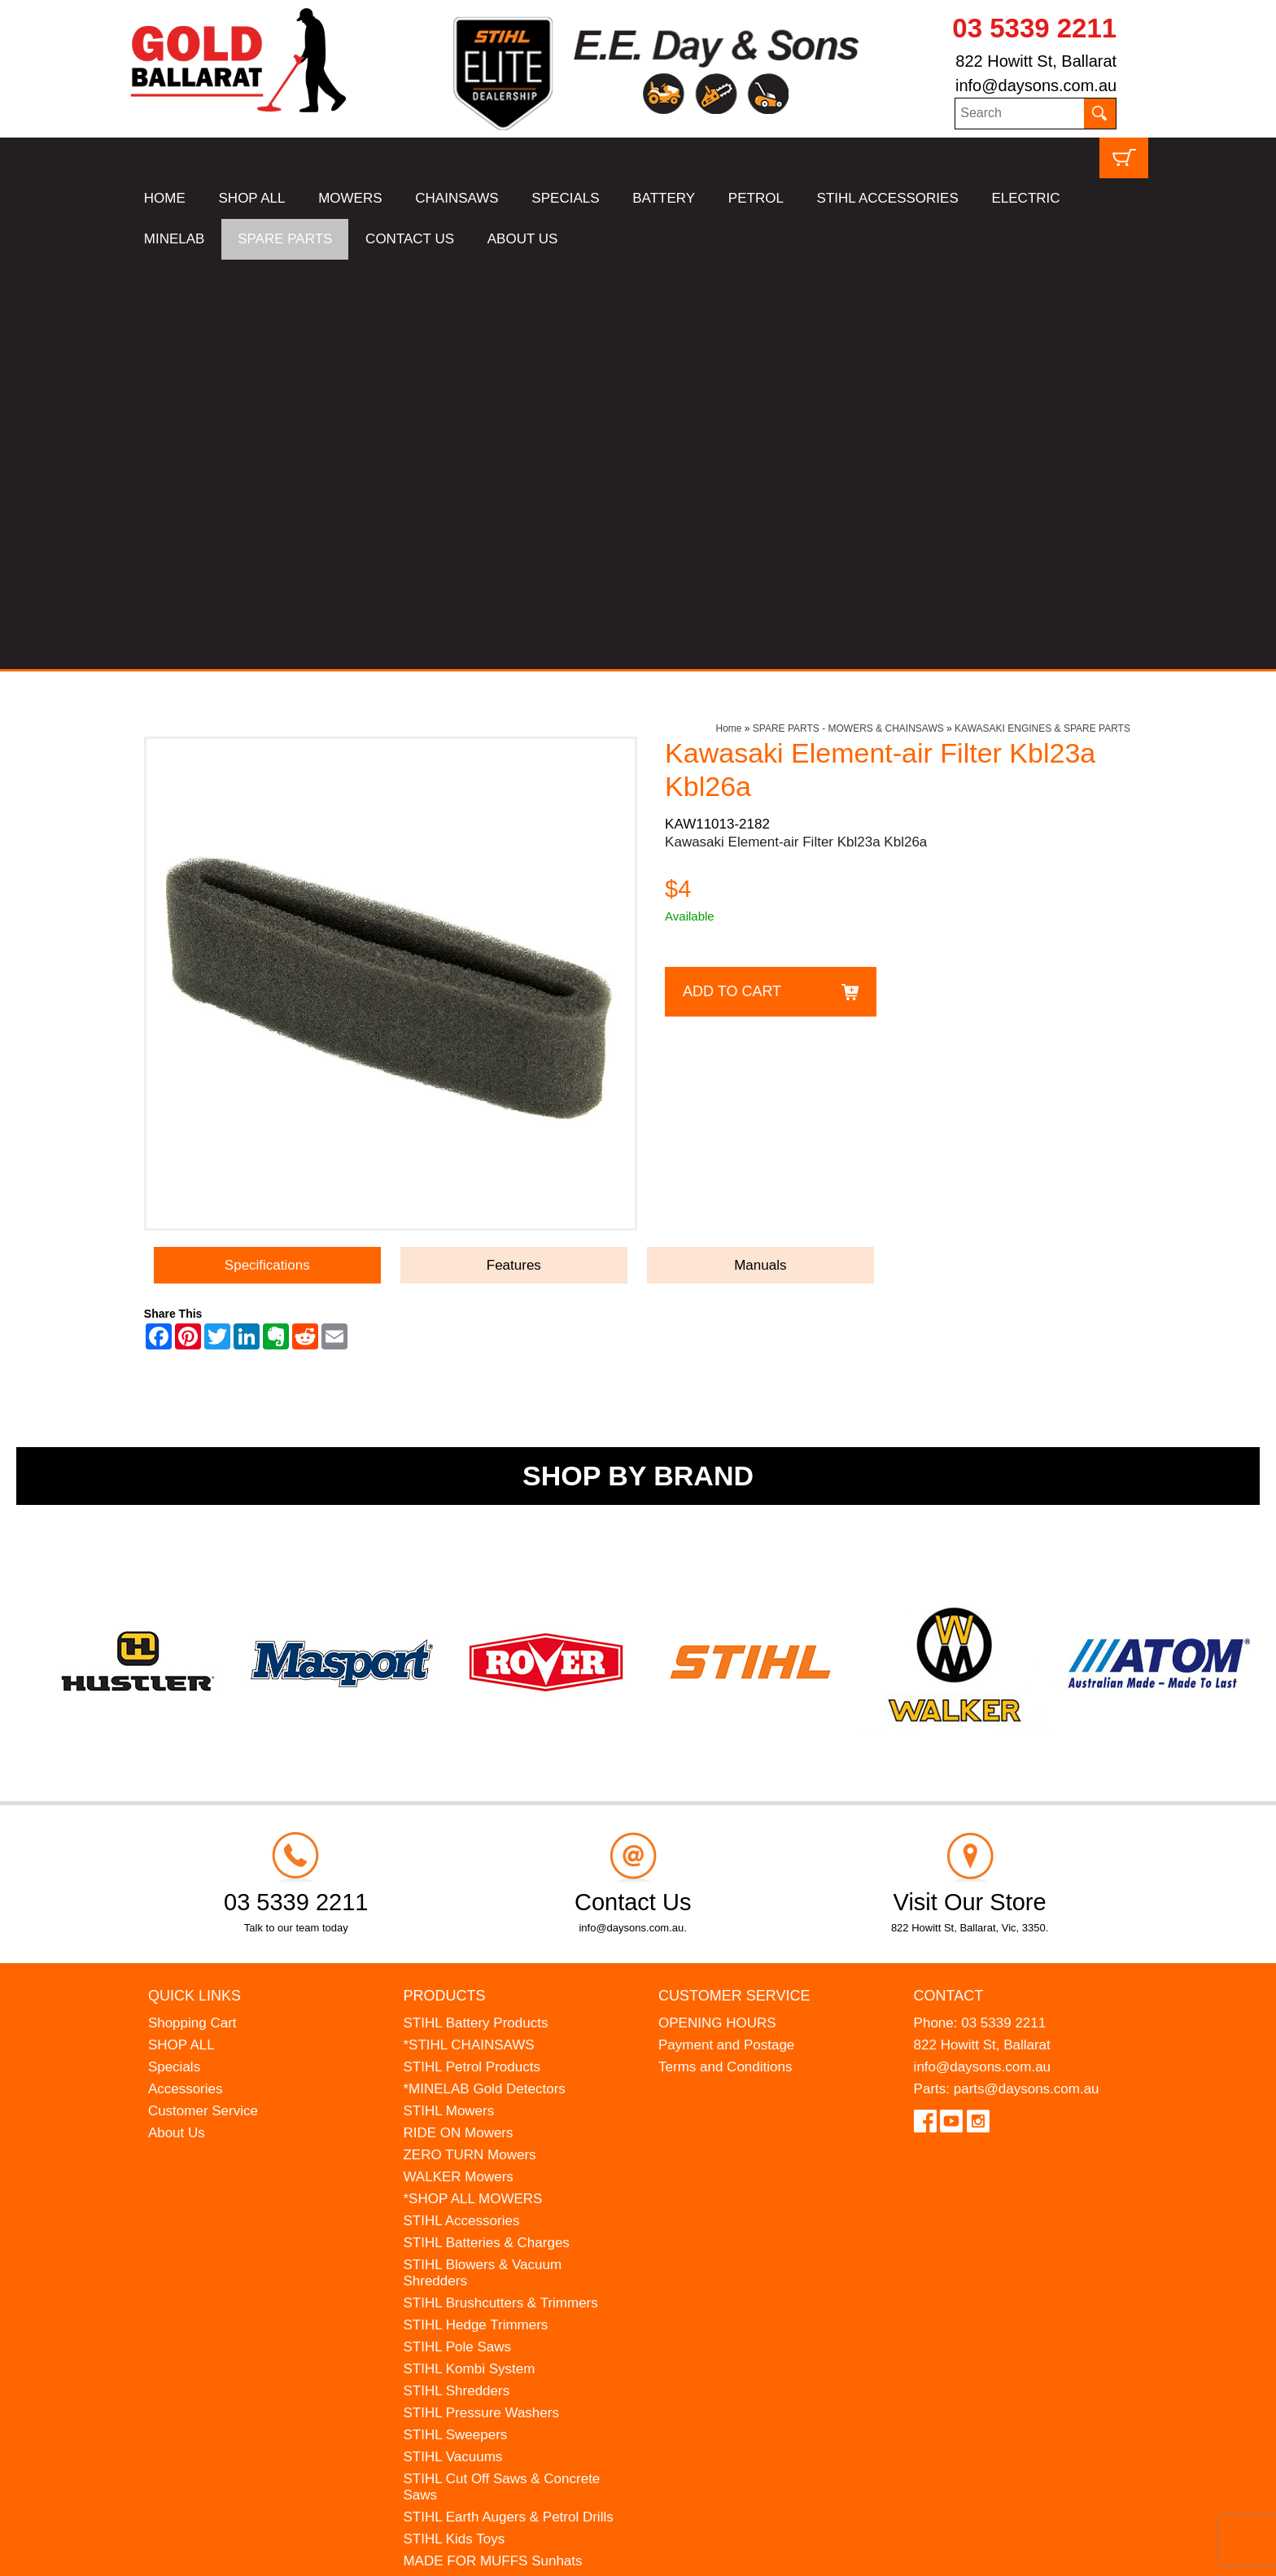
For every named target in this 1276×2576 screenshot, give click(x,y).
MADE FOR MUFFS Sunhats (492, 2150)
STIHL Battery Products (475, 1612)
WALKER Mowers (458, 1766)
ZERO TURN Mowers (469, 1744)
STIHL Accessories (461, 1810)
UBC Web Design (209, 2552)
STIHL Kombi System (469, 1958)
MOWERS (350, 198)
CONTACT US (409, 239)
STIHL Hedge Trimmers (475, 1914)
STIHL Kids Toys (454, 2128)
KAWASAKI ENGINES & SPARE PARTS (1042, 319)
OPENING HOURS (717, 1612)
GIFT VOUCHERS (459, 2260)
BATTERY (663, 198)
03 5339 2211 (1034, 28)
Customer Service (203, 1700)
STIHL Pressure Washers (480, 2002)
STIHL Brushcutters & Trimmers (500, 1892)
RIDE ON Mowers (458, 1722)
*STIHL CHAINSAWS (468, 1634)
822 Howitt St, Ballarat (1035, 61)
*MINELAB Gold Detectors (484, 1678)
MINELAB (174, 239)
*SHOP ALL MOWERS (472, 1788)
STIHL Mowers (448, 1700)
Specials (174, 1656)
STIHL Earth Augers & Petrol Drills (508, 2107)
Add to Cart (732, 581)
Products (444, 1585)
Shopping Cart (192, 1612)
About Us (176, 1722)
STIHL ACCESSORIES (888, 198)
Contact (949, 1585)
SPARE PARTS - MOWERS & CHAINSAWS (848, 319)
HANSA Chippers (456, 2194)
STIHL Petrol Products (471, 1656)
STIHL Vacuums (452, 2046)
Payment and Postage (726, 1634)
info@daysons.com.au (1035, 85)
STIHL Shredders (456, 1980)
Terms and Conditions (725, 1656)
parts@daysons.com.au (1026, 1678)
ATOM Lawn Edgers (465, 2172)
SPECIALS (565, 198)
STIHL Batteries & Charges (486, 1832)
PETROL (756, 198)
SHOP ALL (252, 198)
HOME (165, 198)
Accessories (185, 1678)
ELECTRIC (1025, 198)
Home (728, 319)
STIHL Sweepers (455, 2024)
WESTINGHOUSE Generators (496, 2216)
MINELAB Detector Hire (476, 2238)
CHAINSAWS (456, 198)
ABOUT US (522, 239)
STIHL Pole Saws (457, 1936)
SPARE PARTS (285, 239)
